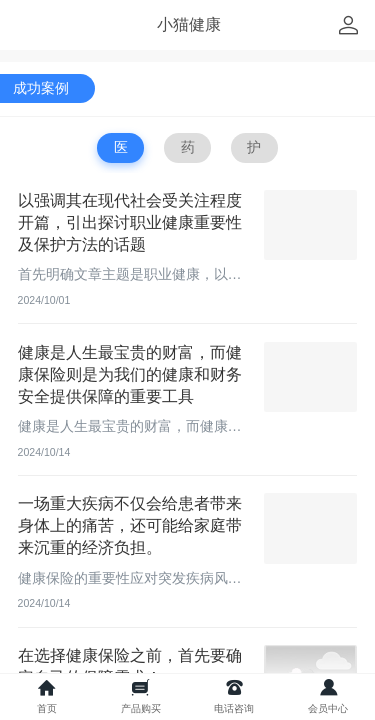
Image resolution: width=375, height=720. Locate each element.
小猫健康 (189, 24)
